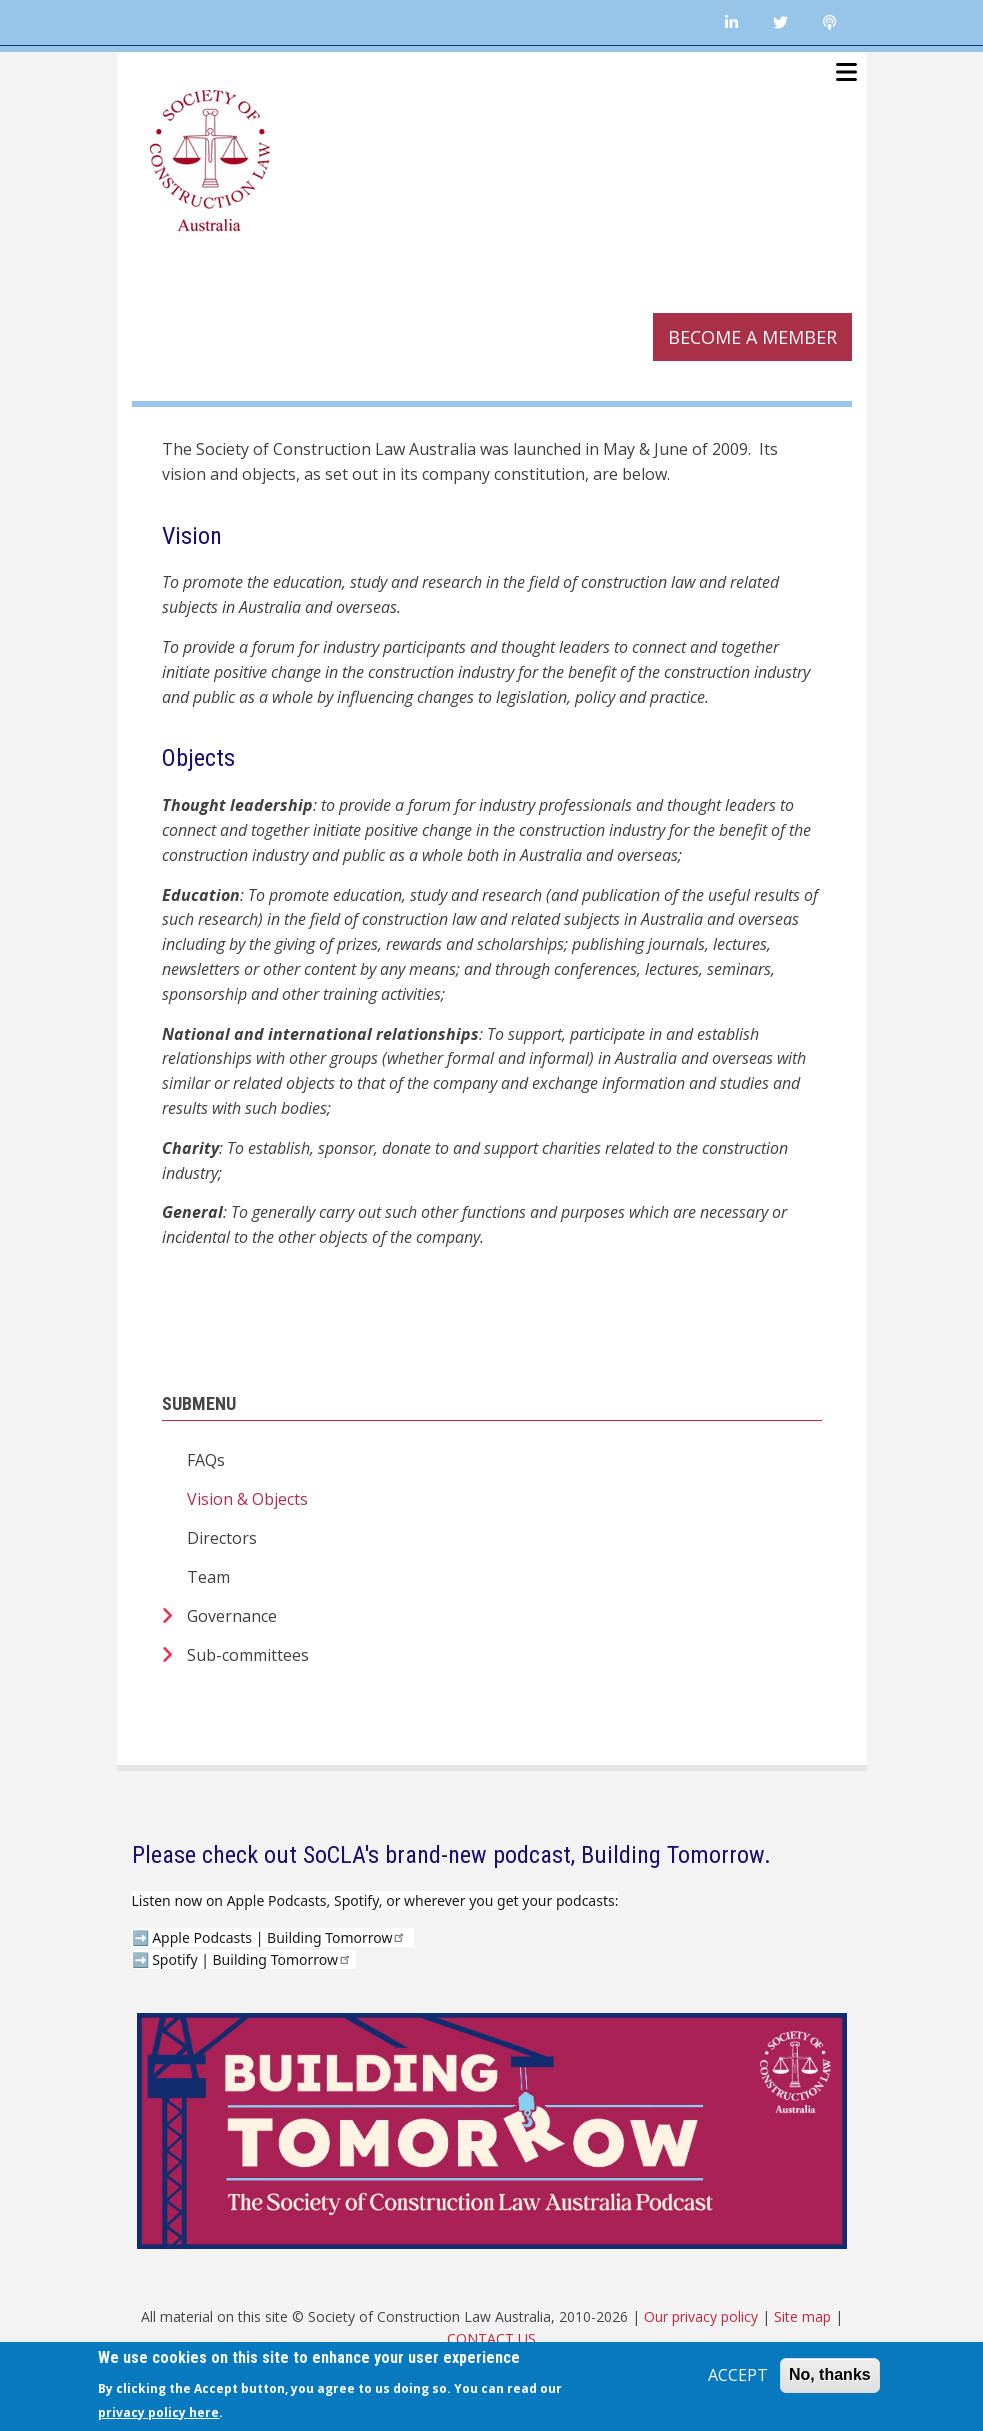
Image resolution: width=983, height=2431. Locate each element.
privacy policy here (158, 2412)
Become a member (752, 337)
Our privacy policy (701, 2316)
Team (208, 1577)
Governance (232, 1616)
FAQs (206, 1460)
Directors (222, 1538)
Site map (802, 2316)
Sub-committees (248, 1655)
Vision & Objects (247, 1499)
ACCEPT (738, 2375)
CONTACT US (491, 2338)
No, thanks (830, 2374)
